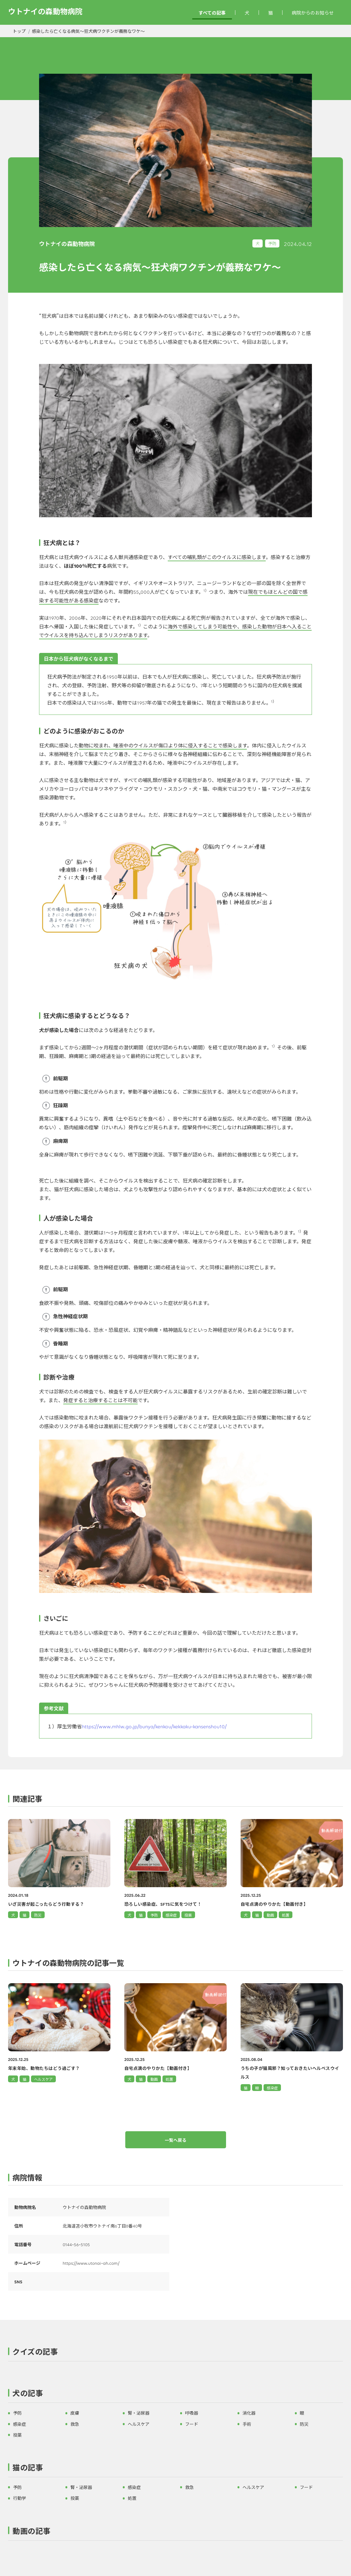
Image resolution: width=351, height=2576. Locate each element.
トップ (19, 31)
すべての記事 (212, 12)
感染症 (272, 2087)
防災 (304, 2424)
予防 (272, 243)
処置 (169, 2079)
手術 (246, 2424)
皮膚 (74, 2413)
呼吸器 (191, 2413)
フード (191, 2424)
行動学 (19, 2498)
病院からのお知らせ (313, 12)
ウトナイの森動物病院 (45, 11)
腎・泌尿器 (138, 2413)
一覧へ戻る (175, 2140)
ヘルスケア (43, 2079)
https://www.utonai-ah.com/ (91, 2263)
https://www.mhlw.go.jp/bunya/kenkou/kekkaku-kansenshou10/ (154, 1726)
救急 (74, 2424)
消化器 (248, 2413)
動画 (154, 2079)
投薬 (17, 2435)
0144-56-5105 (76, 2244)
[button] (175, 2353)
